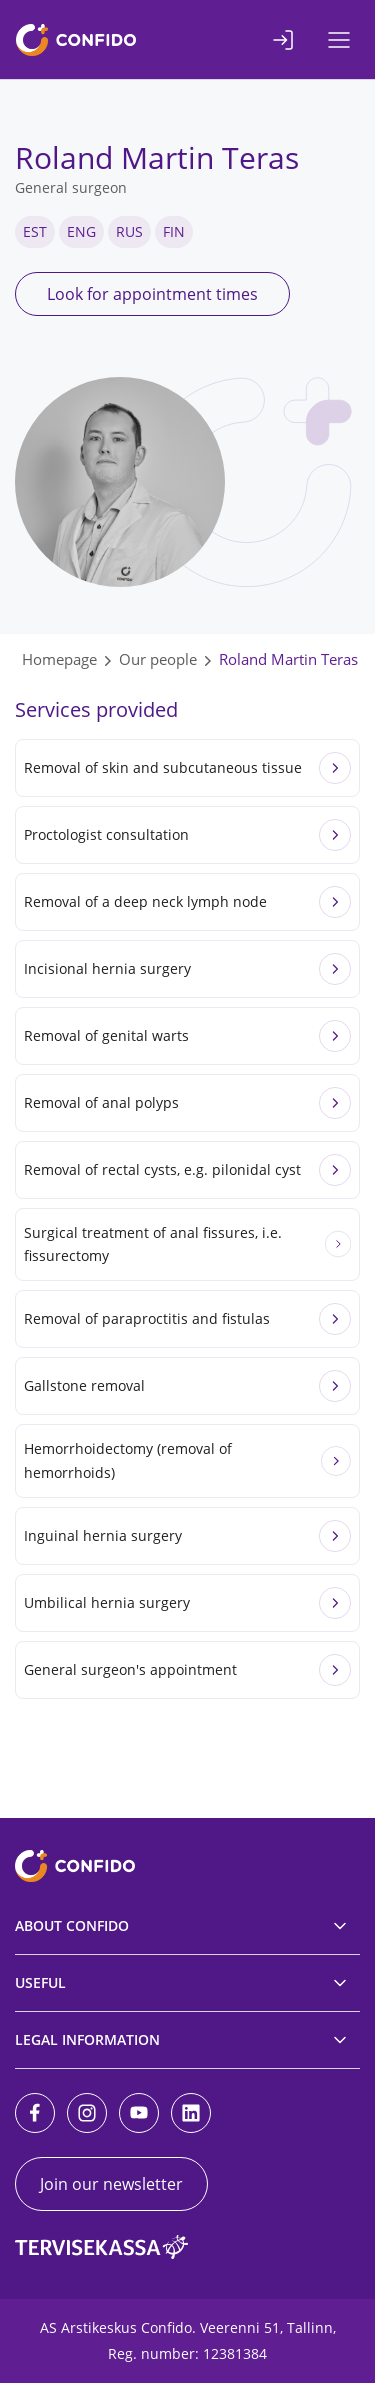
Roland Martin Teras (288, 659)
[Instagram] (87, 2113)
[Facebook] (35, 2113)
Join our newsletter (111, 2184)
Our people (158, 659)
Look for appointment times (152, 294)
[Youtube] (139, 2113)
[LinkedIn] (191, 2113)
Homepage (59, 659)
